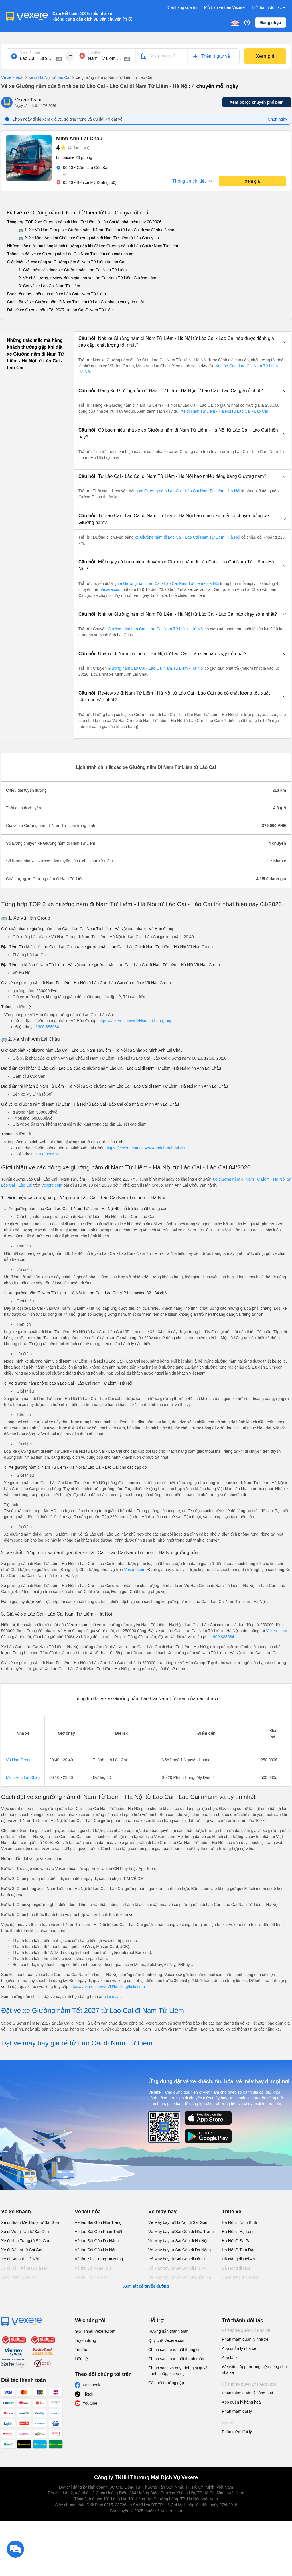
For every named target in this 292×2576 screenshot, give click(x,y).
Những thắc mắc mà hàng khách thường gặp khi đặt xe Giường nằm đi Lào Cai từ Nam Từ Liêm (92, 246)
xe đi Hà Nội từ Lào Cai (46, 78)
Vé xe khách (12, 77)
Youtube (90, 2403)
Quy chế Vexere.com (166, 2340)
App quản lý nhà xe (239, 2348)
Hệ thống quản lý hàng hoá (249, 2384)
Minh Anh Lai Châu (23, 1777)
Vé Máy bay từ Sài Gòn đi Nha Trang (181, 2231)
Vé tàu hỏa (88, 2211)
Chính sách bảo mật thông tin (174, 2349)
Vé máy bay (162, 2211)
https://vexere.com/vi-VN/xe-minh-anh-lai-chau (148, 1148)
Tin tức (81, 2349)
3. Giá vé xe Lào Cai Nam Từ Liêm (49, 286)
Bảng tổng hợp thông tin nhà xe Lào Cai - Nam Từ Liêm (56, 294)
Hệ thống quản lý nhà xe (246, 2331)
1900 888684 (47, 1026)
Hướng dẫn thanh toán (168, 2331)
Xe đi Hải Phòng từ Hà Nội (24, 2268)
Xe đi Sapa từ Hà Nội (20, 2259)
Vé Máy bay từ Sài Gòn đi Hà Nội (177, 2240)
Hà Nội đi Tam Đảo (239, 2250)
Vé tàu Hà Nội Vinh (92, 2277)
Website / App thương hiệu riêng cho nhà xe (254, 2369)
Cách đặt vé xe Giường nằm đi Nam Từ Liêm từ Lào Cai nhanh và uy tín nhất (75, 302)
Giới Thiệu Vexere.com (95, 2331)
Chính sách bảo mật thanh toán (176, 2358)
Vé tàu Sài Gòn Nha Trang (98, 2222)
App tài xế (231, 2357)
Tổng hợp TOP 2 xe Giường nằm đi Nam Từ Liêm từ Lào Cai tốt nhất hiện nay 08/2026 (84, 222)
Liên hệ (81, 2358)
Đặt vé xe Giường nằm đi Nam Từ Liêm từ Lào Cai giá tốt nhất (78, 213)
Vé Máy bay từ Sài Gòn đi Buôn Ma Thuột (179, 2280)
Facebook (91, 2385)
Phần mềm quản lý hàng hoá (247, 2393)
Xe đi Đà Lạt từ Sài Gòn (22, 2250)
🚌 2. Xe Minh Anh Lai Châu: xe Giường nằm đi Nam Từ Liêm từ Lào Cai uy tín (89, 238)
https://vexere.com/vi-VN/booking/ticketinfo (107, 1986)
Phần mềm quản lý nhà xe (245, 2339)
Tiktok (88, 2394)
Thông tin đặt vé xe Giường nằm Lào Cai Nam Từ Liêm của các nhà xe (70, 254)
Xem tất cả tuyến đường (146, 2286)
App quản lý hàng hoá (241, 2402)
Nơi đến (94, 53)
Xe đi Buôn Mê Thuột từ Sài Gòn (30, 2222)
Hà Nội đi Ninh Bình (239, 2222)
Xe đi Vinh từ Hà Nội (19, 2277)
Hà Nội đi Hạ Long (238, 2231)
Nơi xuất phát (30, 53)
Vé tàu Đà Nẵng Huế (93, 2268)
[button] (182, 342)
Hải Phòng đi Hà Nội (240, 2277)
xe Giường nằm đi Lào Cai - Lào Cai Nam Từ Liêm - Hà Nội (187, 537)
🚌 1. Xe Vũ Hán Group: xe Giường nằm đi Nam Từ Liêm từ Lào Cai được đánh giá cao (96, 230)
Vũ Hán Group (19, 1760)
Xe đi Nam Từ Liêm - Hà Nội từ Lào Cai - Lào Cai (224, 411)
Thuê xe (231, 2211)
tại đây (113, 1996)
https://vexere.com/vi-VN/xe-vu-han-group (135, 1020)
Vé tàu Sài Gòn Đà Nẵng (97, 2240)
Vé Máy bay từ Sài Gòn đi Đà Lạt (177, 2259)
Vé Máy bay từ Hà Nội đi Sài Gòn (177, 2222)
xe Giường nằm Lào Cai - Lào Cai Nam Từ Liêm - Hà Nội (189, 491)
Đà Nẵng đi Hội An (238, 2259)
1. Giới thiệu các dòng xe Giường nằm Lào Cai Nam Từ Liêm (73, 270)
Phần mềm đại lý (237, 2411)
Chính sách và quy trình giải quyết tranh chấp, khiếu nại (178, 2371)
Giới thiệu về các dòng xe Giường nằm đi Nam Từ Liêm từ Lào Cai (66, 262)
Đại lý (227, 2423)
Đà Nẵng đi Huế (236, 2268)
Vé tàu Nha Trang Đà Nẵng (99, 2259)
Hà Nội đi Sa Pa (236, 2240)
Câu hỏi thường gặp (166, 2382)
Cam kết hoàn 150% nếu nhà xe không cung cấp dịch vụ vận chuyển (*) (89, 16)
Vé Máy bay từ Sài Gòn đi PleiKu (177, 2268)
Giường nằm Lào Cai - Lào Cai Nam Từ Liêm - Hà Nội (156, 629)
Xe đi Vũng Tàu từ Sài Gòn (25, 2231)
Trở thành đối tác (269, 7)
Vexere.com (111, 589)
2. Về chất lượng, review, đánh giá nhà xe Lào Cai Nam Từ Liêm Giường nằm (87, 278)
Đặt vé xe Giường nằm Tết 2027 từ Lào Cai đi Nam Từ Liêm (60, 310)
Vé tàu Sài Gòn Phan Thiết (98, 2231)
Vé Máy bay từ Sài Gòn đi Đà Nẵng (179, 2250)
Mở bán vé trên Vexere (224, 7)
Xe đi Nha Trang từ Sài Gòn (25, 2240)
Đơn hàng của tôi (182, 7)
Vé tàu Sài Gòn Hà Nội (95, 2250)
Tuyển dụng (85, 2340)
